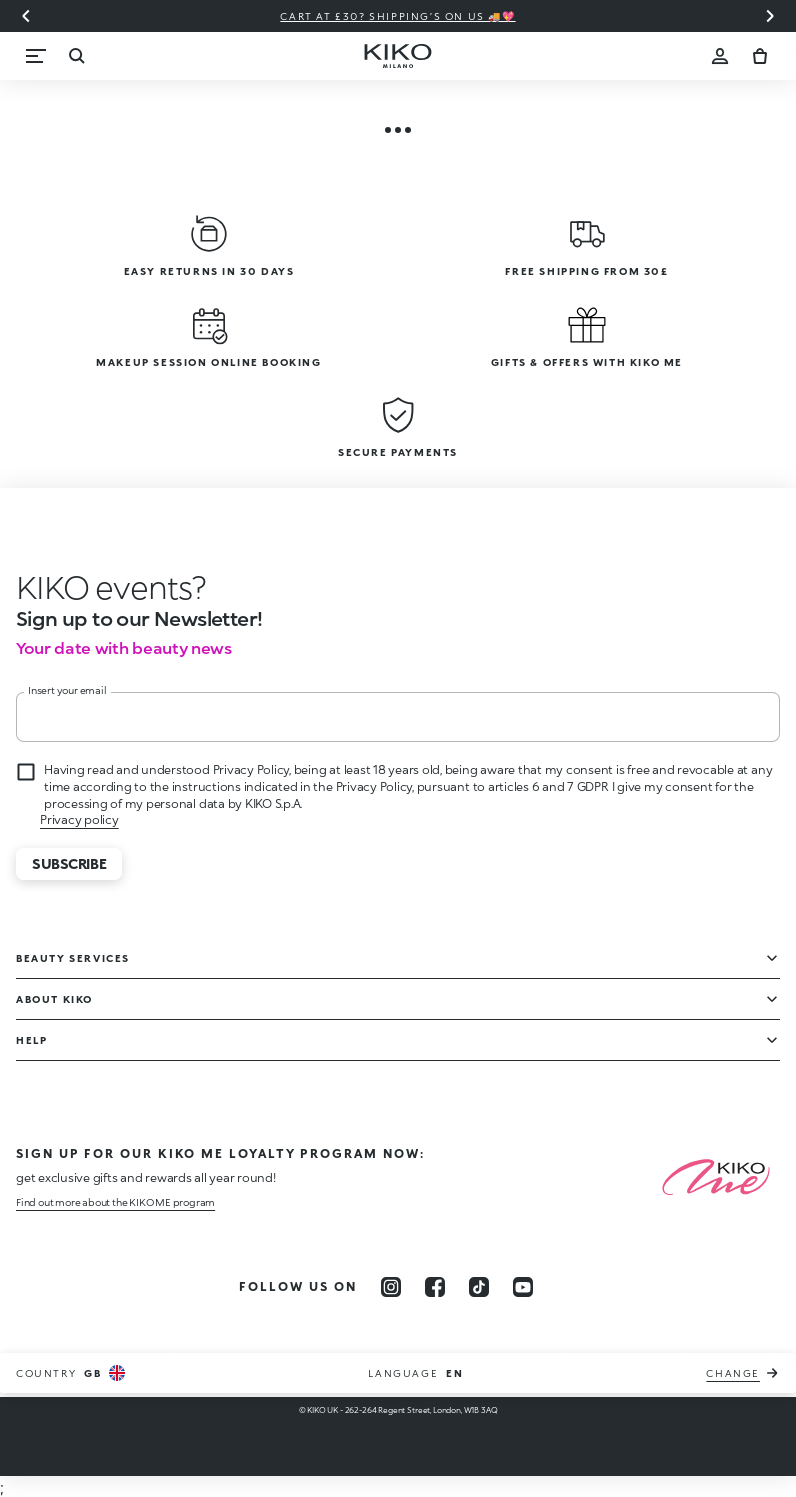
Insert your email (67, 690)
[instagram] (391, 1287)
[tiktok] (479, 1287)
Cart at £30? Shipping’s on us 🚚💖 (397, 16)
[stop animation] (111, 587)
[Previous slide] (26, 16)
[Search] (76, 56)
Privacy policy (79, 819)
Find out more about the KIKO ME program (115, 1202)
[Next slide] (770, 16)
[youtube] (523, 1287)
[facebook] (435, 1287)
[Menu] (36, 56)
